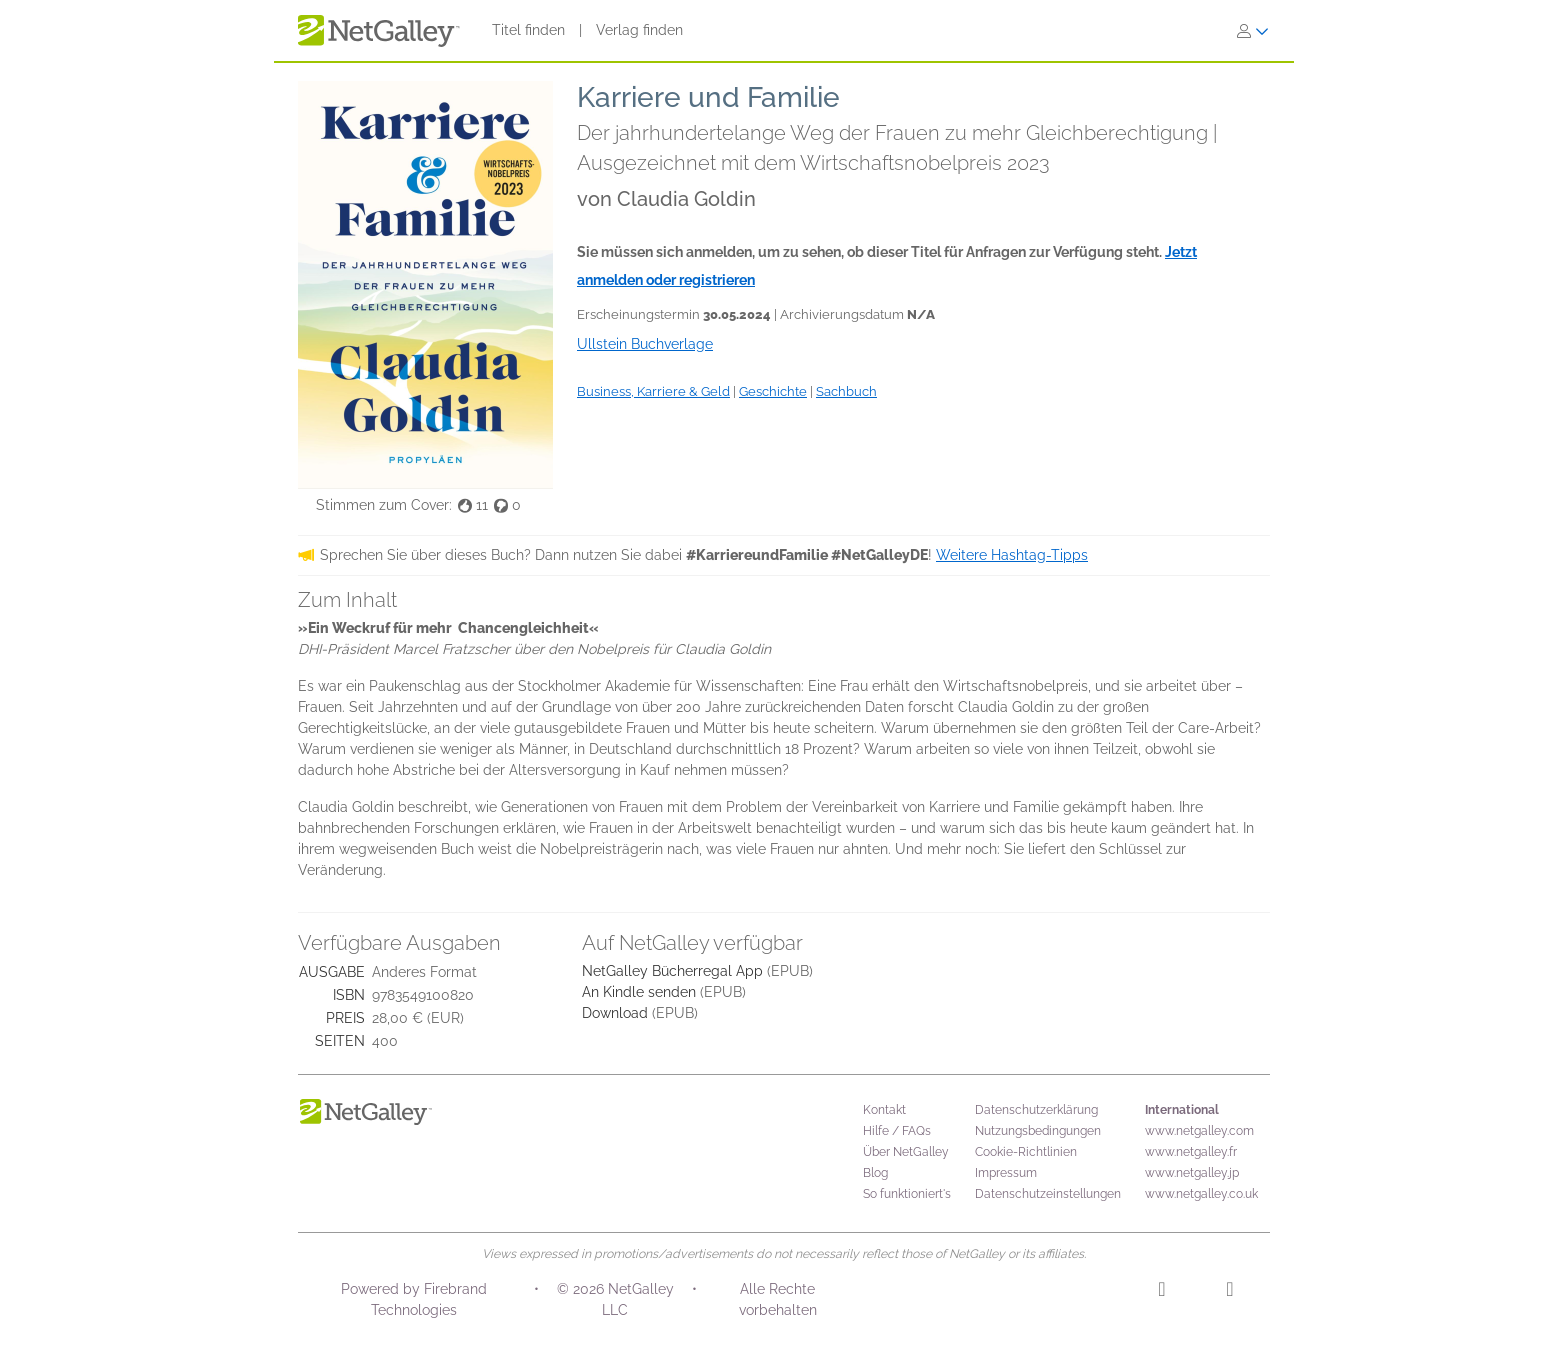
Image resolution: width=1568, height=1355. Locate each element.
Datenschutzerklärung (1036, 1110)
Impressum (1006, 1173)
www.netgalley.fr (1191, 1152)
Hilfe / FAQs (897, 1131)
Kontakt (884, 1110)
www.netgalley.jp (1192, 1173)
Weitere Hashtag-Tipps (1012, 555)
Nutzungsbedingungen (1038, 1131)
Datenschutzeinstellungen (1048, 1194)
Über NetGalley (906, 1152)
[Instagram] (1161, 1292)
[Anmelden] (1253, 31)
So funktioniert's (907, 1194)
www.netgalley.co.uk (1201, 1194)
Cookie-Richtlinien (1026, 1152)
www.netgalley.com (1199, 1131)
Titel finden (528, 30)
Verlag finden (639, 30)
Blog (875, 1173)
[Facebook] (1229, 1292)
